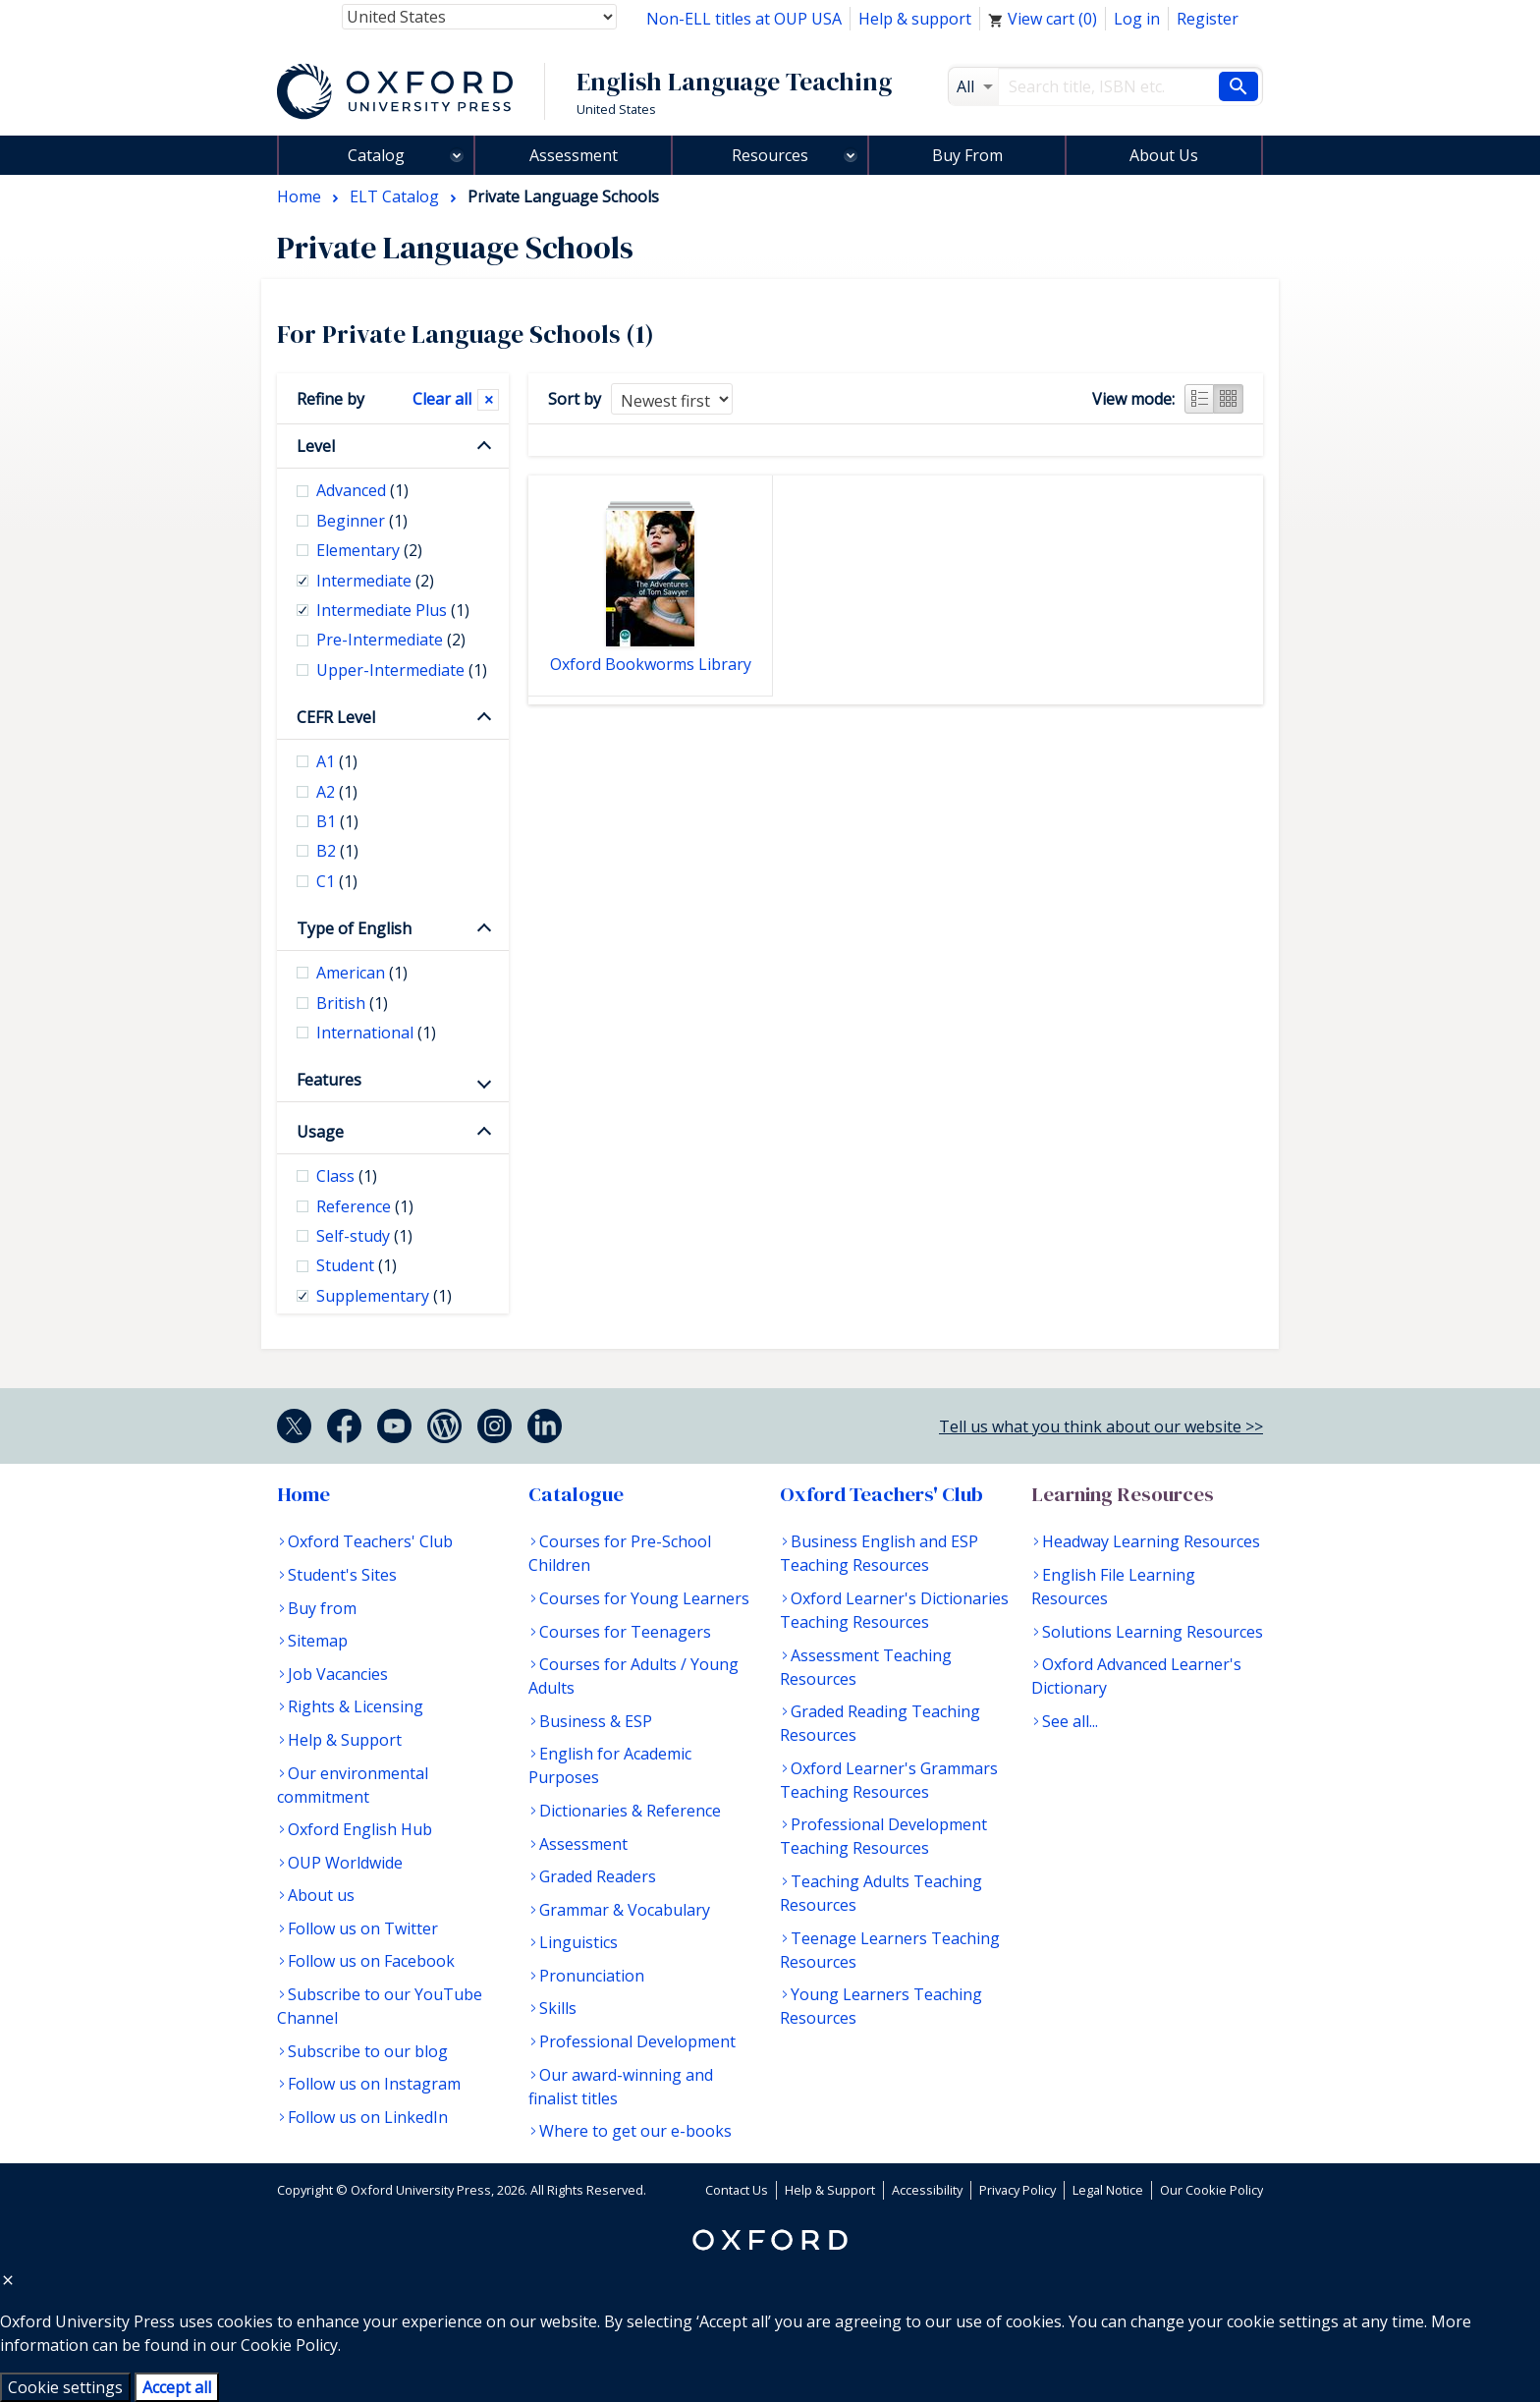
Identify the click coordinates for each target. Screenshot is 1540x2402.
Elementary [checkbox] (369, 550)
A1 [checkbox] (337, 761)
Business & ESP (595, 1721)
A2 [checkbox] (337, 792)
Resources (770, 155)
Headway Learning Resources (1151, 1541)
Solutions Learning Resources (1152, 1632)
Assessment (573, 155)
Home (303, 1494)
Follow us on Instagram (374, 2084)
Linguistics (578, 1942)
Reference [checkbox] (364, 1206)
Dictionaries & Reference (630, 1810)
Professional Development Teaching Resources (883, 1836)
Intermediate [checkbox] (375, 580)
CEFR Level (336, 717)
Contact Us (736, 2190)
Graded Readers (597, 1876)
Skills (558, 2008)
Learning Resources (1122, 1494)
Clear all (441, 399)
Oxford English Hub (360, 1829)
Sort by (574, 399)
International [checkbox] (376, 1032)
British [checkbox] (352, 1003)
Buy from (322, 1608)
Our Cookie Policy (1211, 2190)
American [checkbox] (362, 972)
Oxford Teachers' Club (370, 1541)
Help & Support (345, 1740)
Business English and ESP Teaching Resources (879, 1553)
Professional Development (637, 2041)
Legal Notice (1107, 2190)
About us (321, 1895)
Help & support (914, 18)
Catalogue (576, 1494)
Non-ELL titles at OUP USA (744, 18)
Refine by (330, 399)
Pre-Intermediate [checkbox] (391, 639)
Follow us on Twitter (363, 1928)
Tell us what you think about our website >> (1101, 1426)
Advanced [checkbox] (362, 490)
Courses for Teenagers (625, 1632)
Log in (1137, 18)
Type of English (354, 928)
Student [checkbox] (356, 1265)
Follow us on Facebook (371, 1961)
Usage (320, 1132)
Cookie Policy (289, 2345)
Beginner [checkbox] (362, 520)
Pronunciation (591, 1975)
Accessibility (927, 2190)
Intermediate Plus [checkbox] (392, 610)
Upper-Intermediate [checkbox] (401, 670)
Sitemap (318, 1640)
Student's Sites (342, 1575)
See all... (1070, 1721)
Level (316, 446)
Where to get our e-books (635, 2131)
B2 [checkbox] (337, 851)
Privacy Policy (1017, 2190)
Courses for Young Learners (644, 1598)
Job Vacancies (338, 1674)
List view (1199, 399)
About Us (1163, 155)
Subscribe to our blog (368, 2051)
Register (1207, 18)
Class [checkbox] (346, 1176)
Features (329, 1079)
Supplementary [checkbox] (384, 1296)
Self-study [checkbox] (364, 1236)
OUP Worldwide (345, 1862)
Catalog (376, 155)
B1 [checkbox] (337, 821)
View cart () (1042, 18)
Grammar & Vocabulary (624, 1910)
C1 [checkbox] (337, 881)
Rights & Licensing (355, 1706)
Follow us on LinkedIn (368, 2117)
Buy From (967, 155)
